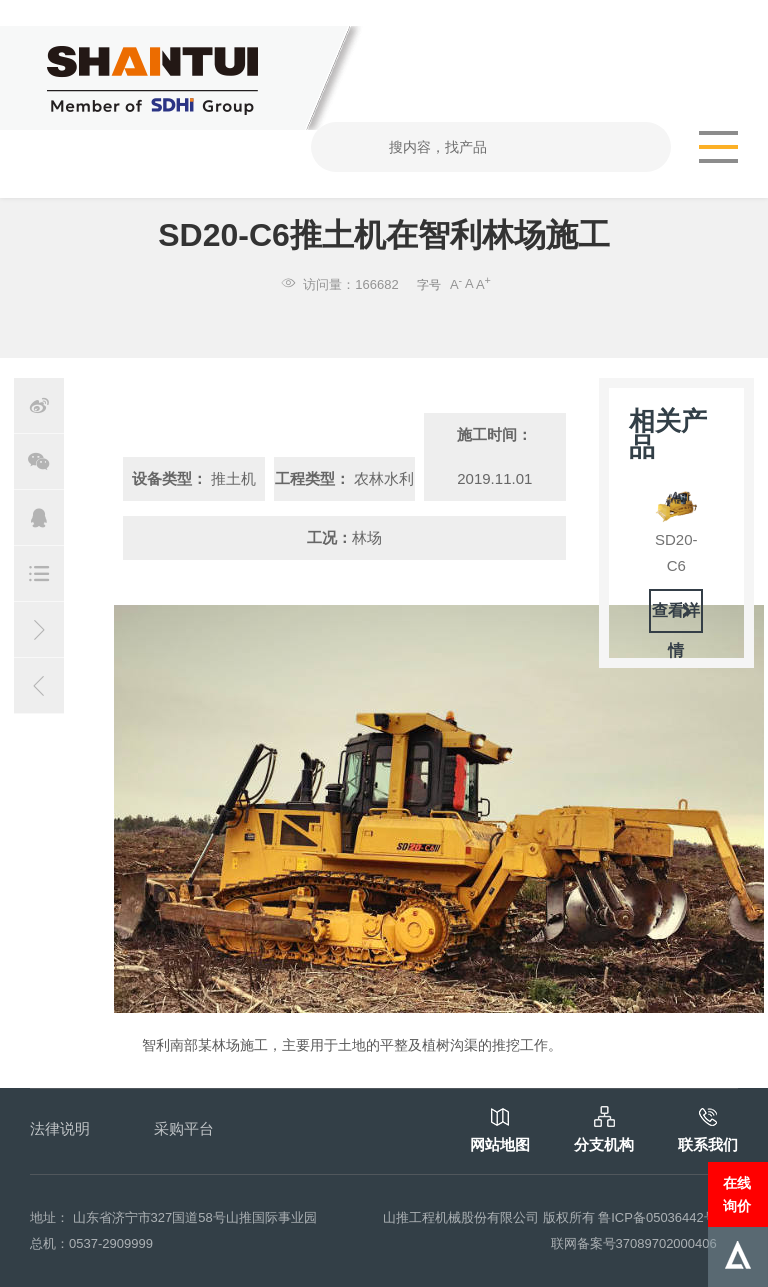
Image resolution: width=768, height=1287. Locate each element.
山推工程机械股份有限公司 (461, 1217)
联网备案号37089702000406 (634, 1243)
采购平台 (184, 1128)
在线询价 (737, 1194)
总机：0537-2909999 (91, 1243)
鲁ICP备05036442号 (657, 1217)
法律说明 (60, 1128)
